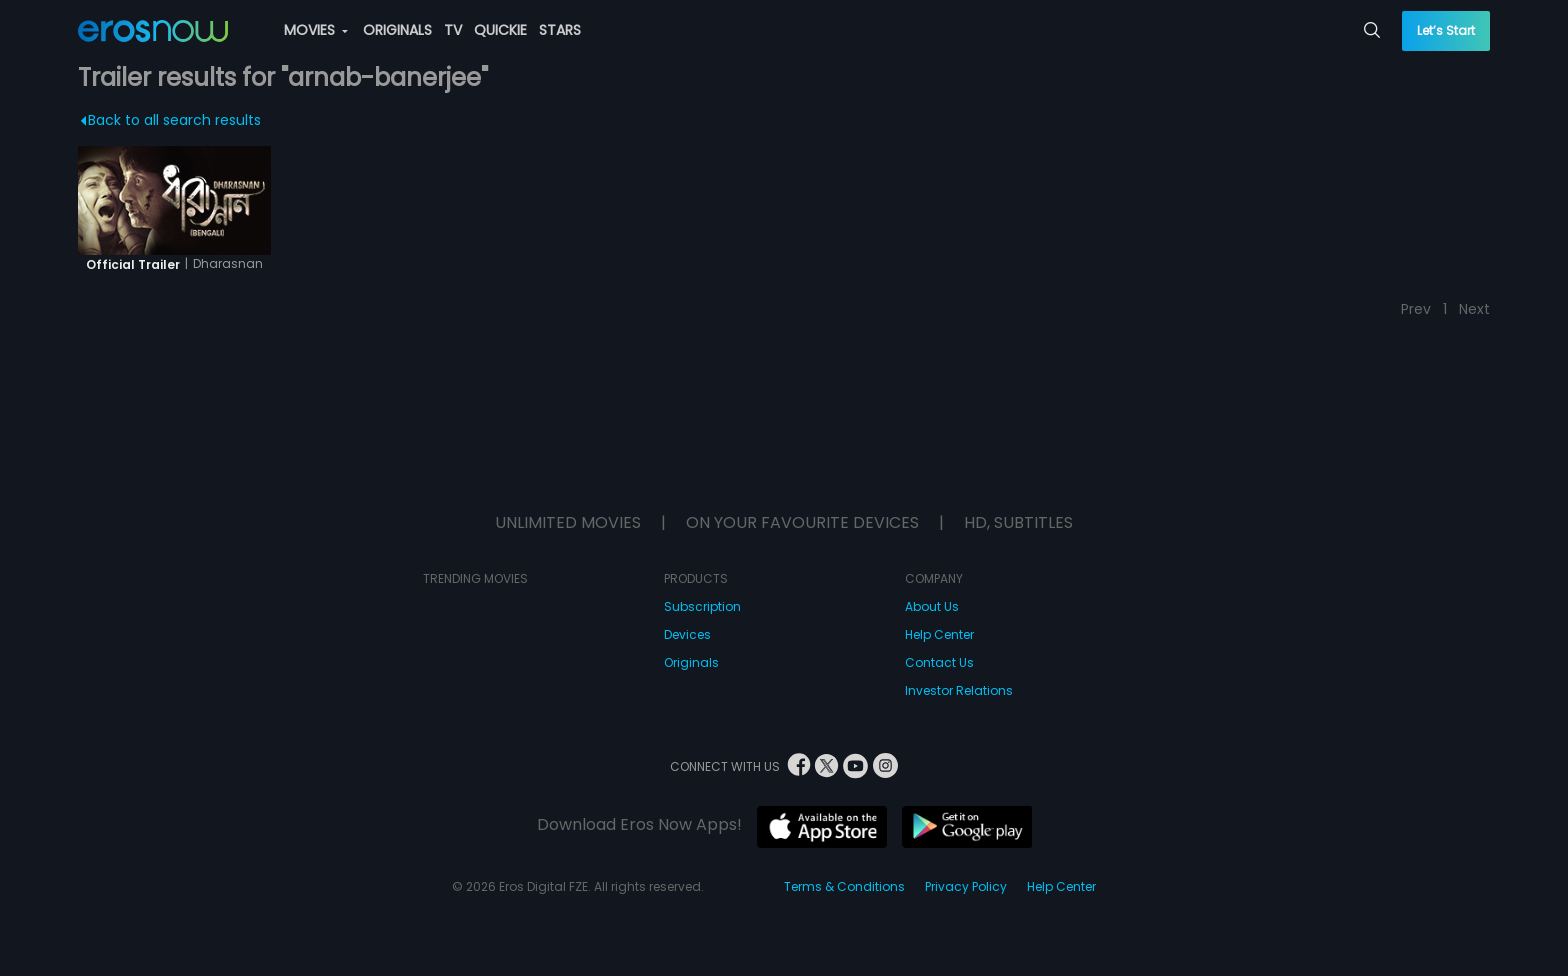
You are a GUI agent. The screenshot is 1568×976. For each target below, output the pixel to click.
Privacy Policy (966, 886)
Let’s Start (1446, 30)
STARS (560, 30)
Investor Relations (959, 690)
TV (453, 30)
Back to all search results (170, 120)
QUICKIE (500, 30)
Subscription (702, 606)
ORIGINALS (397, 30)
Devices (687, 634)
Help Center (939, 634)
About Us (932, 606)
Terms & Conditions (844, 886)
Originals (691, 662)
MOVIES (316, 30)
